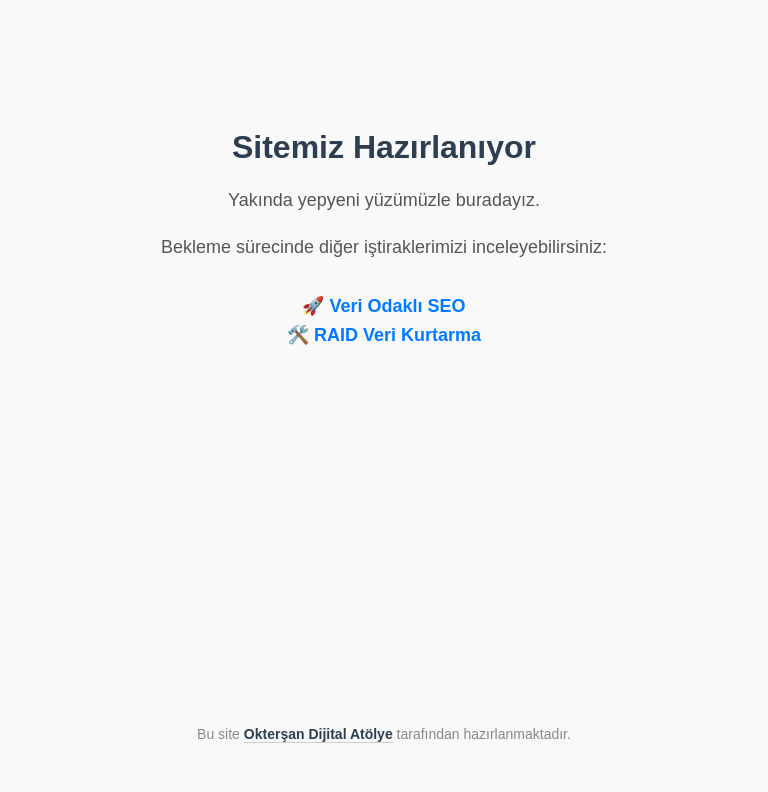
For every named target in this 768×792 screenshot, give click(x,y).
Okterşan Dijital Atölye (318, 734)
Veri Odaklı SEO (397, 306)
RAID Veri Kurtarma (397, 335)
